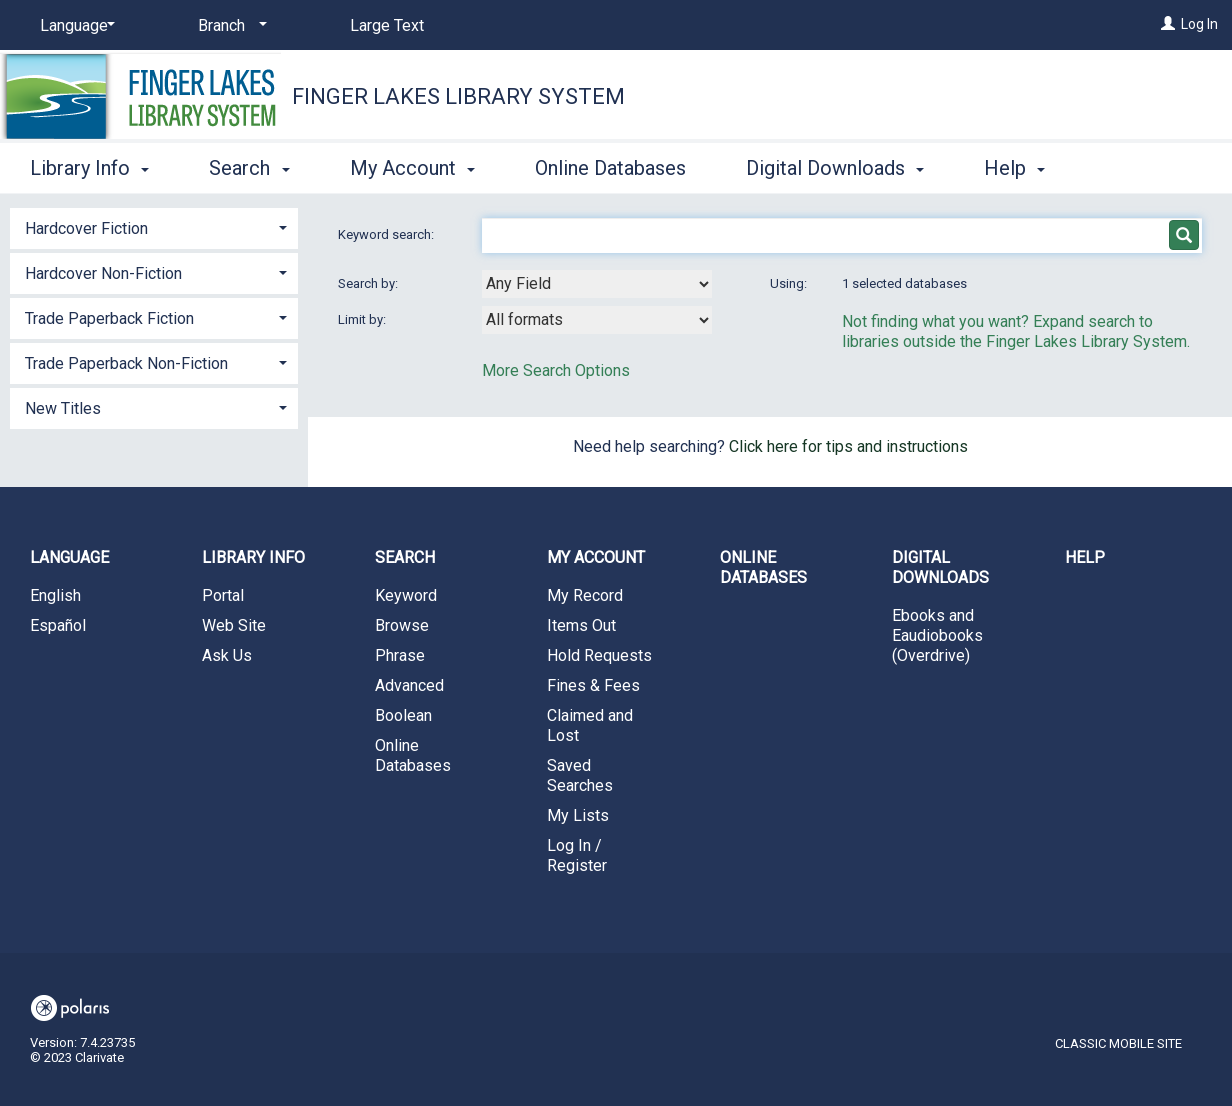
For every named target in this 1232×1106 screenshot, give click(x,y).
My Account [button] (412, 165)
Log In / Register (577, 855)
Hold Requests (599, 655)
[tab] (154, 226)
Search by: (369, 283)
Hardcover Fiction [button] (86, 228)
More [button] (1023, 168)
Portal (223, 595)
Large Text (387, 25)
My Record (585, 595)
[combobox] (597, 284)
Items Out (581, 625)
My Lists (578, 815)
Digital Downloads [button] (835, 165)
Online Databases (610, 165)
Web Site (234, 625)
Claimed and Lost (590, 725)
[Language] (74, 26)
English (55, 595)
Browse (402, 625)
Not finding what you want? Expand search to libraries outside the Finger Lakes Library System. (1016, 331)
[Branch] (229, 26)
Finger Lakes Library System (458, 96)
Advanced (409, 685)
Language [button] (69, 557)
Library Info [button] (89, 165)
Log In (1199, 24)
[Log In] (1168, 24)
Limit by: (363, 319)
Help (1085, 557)
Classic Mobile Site (1118, 1043)
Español (58, 625)
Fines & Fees (593, 685)
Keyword (406, 595)
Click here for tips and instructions (848, 446)
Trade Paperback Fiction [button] (109, 318)
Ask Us (227, 655)
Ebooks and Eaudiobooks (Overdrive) (937, 635)
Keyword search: (387, 234)
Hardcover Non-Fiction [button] (103, 273)
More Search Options (556, 370)
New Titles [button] (63, 408)
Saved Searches (580, 775)
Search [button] (249, 165)
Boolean (403, 715)
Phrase (400, 655)
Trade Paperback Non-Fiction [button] (126, 363)
